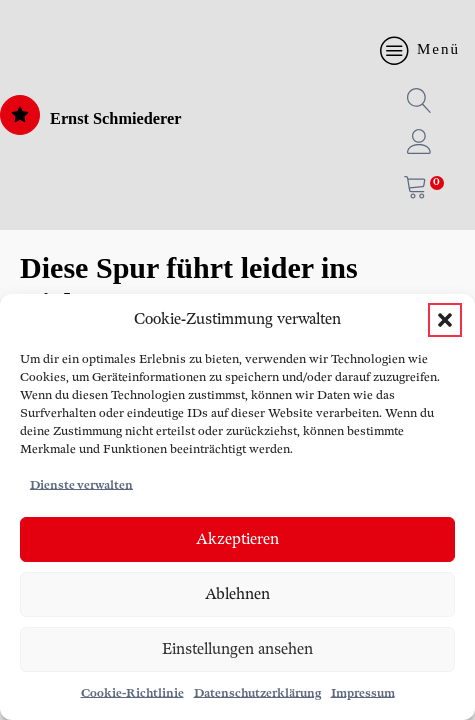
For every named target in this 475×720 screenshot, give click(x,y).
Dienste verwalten (81, 485)
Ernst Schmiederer (116, 118)
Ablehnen (237, 594)
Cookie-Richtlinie (132, 693)
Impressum (363, 693)
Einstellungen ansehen (237, 649)
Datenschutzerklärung (257, 693)
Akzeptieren (237, 539)
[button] (445, 320)
